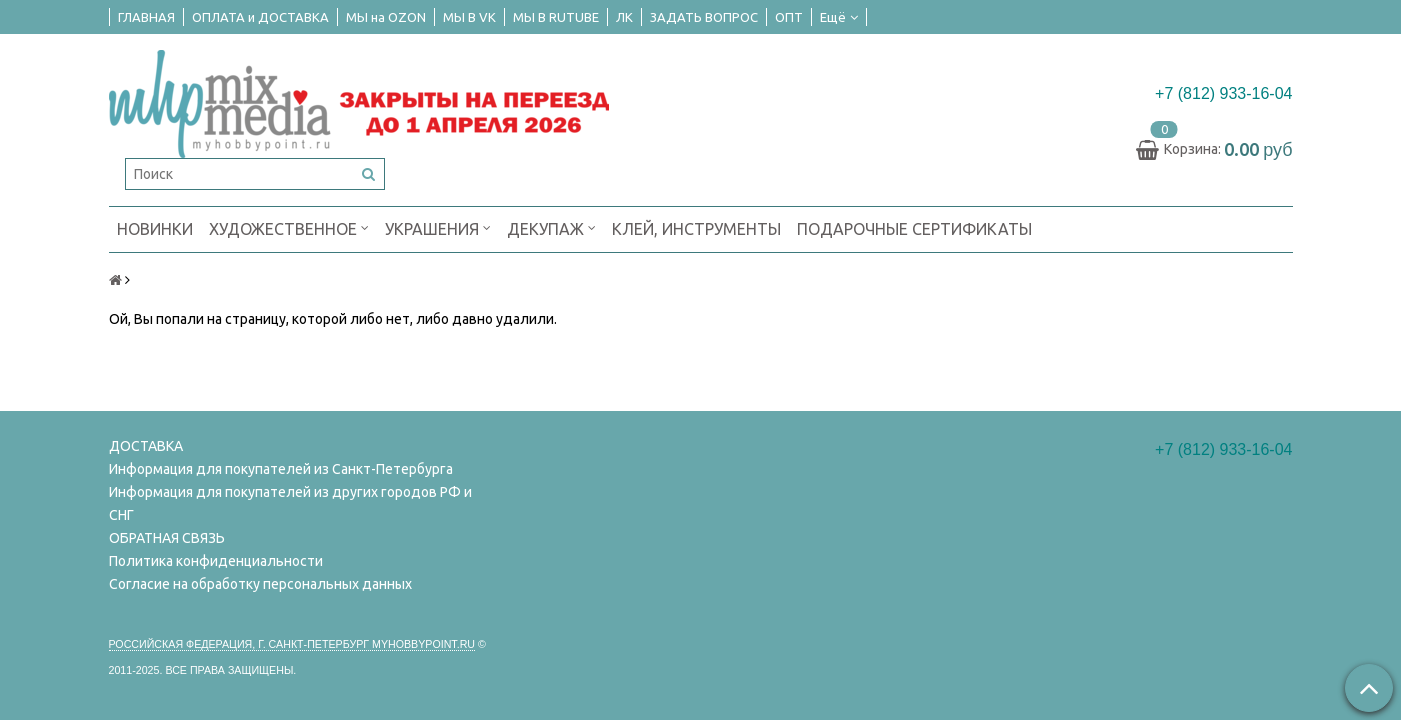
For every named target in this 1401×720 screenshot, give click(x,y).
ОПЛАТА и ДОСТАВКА (260, 17)
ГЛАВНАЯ (146, 17)
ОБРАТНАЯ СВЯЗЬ (167, 538)
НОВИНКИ (155, 229)
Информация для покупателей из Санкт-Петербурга (281, 469)
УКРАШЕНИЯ (438, 227)
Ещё (839, 17)
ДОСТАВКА (146, 446)
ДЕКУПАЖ (551, 227)
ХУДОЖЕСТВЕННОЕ (289, 227)
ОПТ (789, 17)
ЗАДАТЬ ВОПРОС (704, 17)
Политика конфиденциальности (216, 561)
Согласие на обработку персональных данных (260, 584)
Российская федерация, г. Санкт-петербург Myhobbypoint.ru (292, 644)
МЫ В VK (469, 17)
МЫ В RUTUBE (556, 17)
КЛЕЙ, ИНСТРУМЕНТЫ (696, 229)
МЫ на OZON (386, 17)
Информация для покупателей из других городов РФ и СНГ (290, 503)
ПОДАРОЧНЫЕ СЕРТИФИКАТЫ (914, 229)
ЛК (624, 17)
